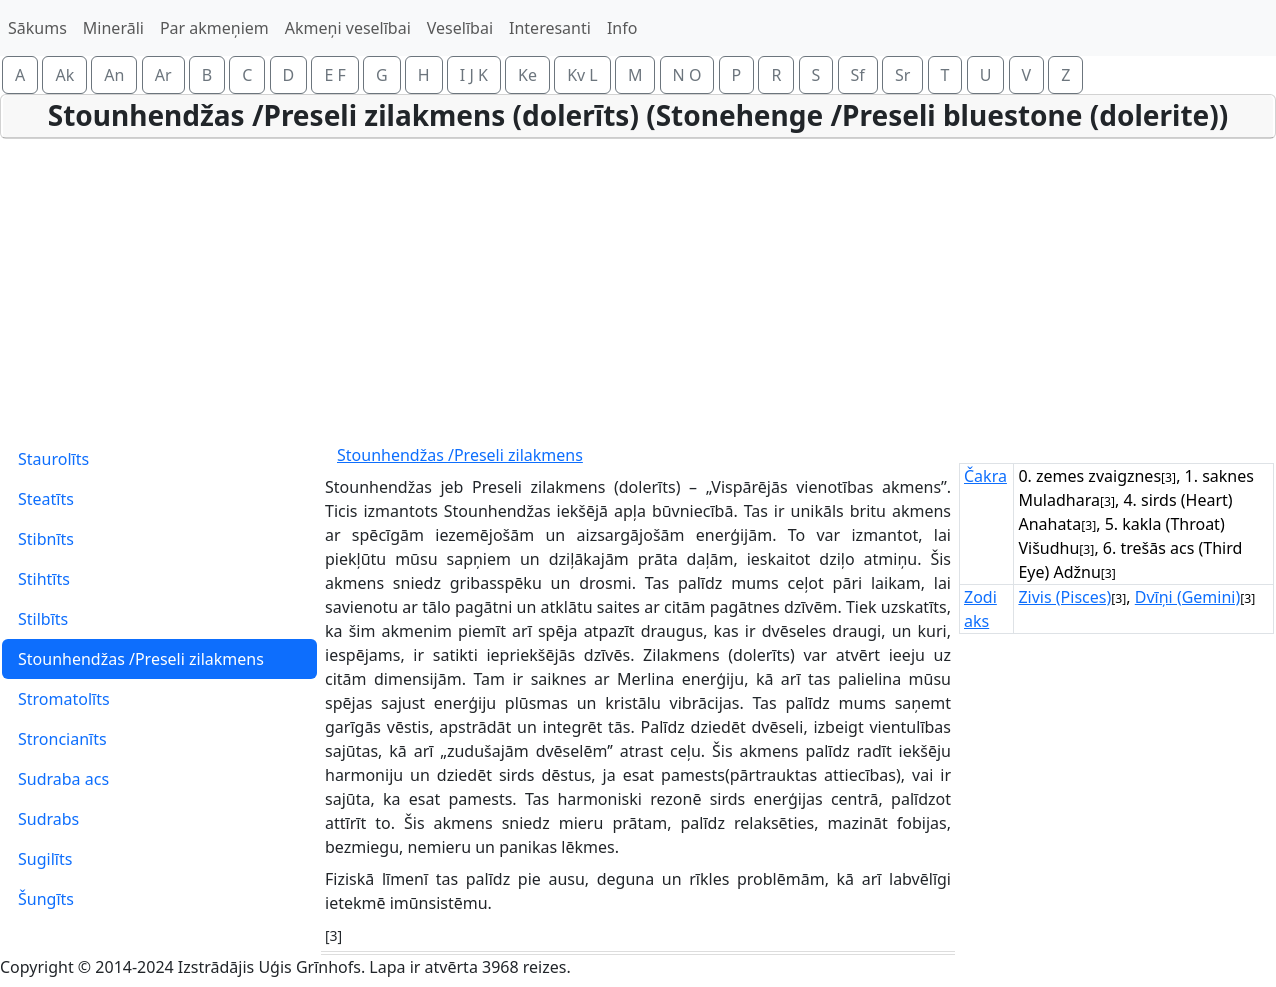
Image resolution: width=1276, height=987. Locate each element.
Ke (527, 75)
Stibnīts (46, 539)
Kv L (582, 75)
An (114, 75)
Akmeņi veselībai (348, 28)
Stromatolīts (64, 699)
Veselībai (460, 28)
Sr (902, 75)
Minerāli (113, 28)
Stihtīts (44, 579)
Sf (858, 75)
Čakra (985, 476)
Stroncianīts (62, 739)
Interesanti (550, 28)
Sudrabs (48, 819)
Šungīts (46, 899)
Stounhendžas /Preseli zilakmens (141, 659)
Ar (163, 75)
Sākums (37, 28)
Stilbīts (43, 619)
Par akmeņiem (214, 28)
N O (687, 75)
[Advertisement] (638, 289)
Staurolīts (53, 459)
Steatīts (46, 499)
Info (622, 28)
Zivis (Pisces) (1064, 597)
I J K (474, 75)
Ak (64, 75)
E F (334, 75)
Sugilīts (45, 859)
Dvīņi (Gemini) (1188, 597)
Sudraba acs (63, 779)
